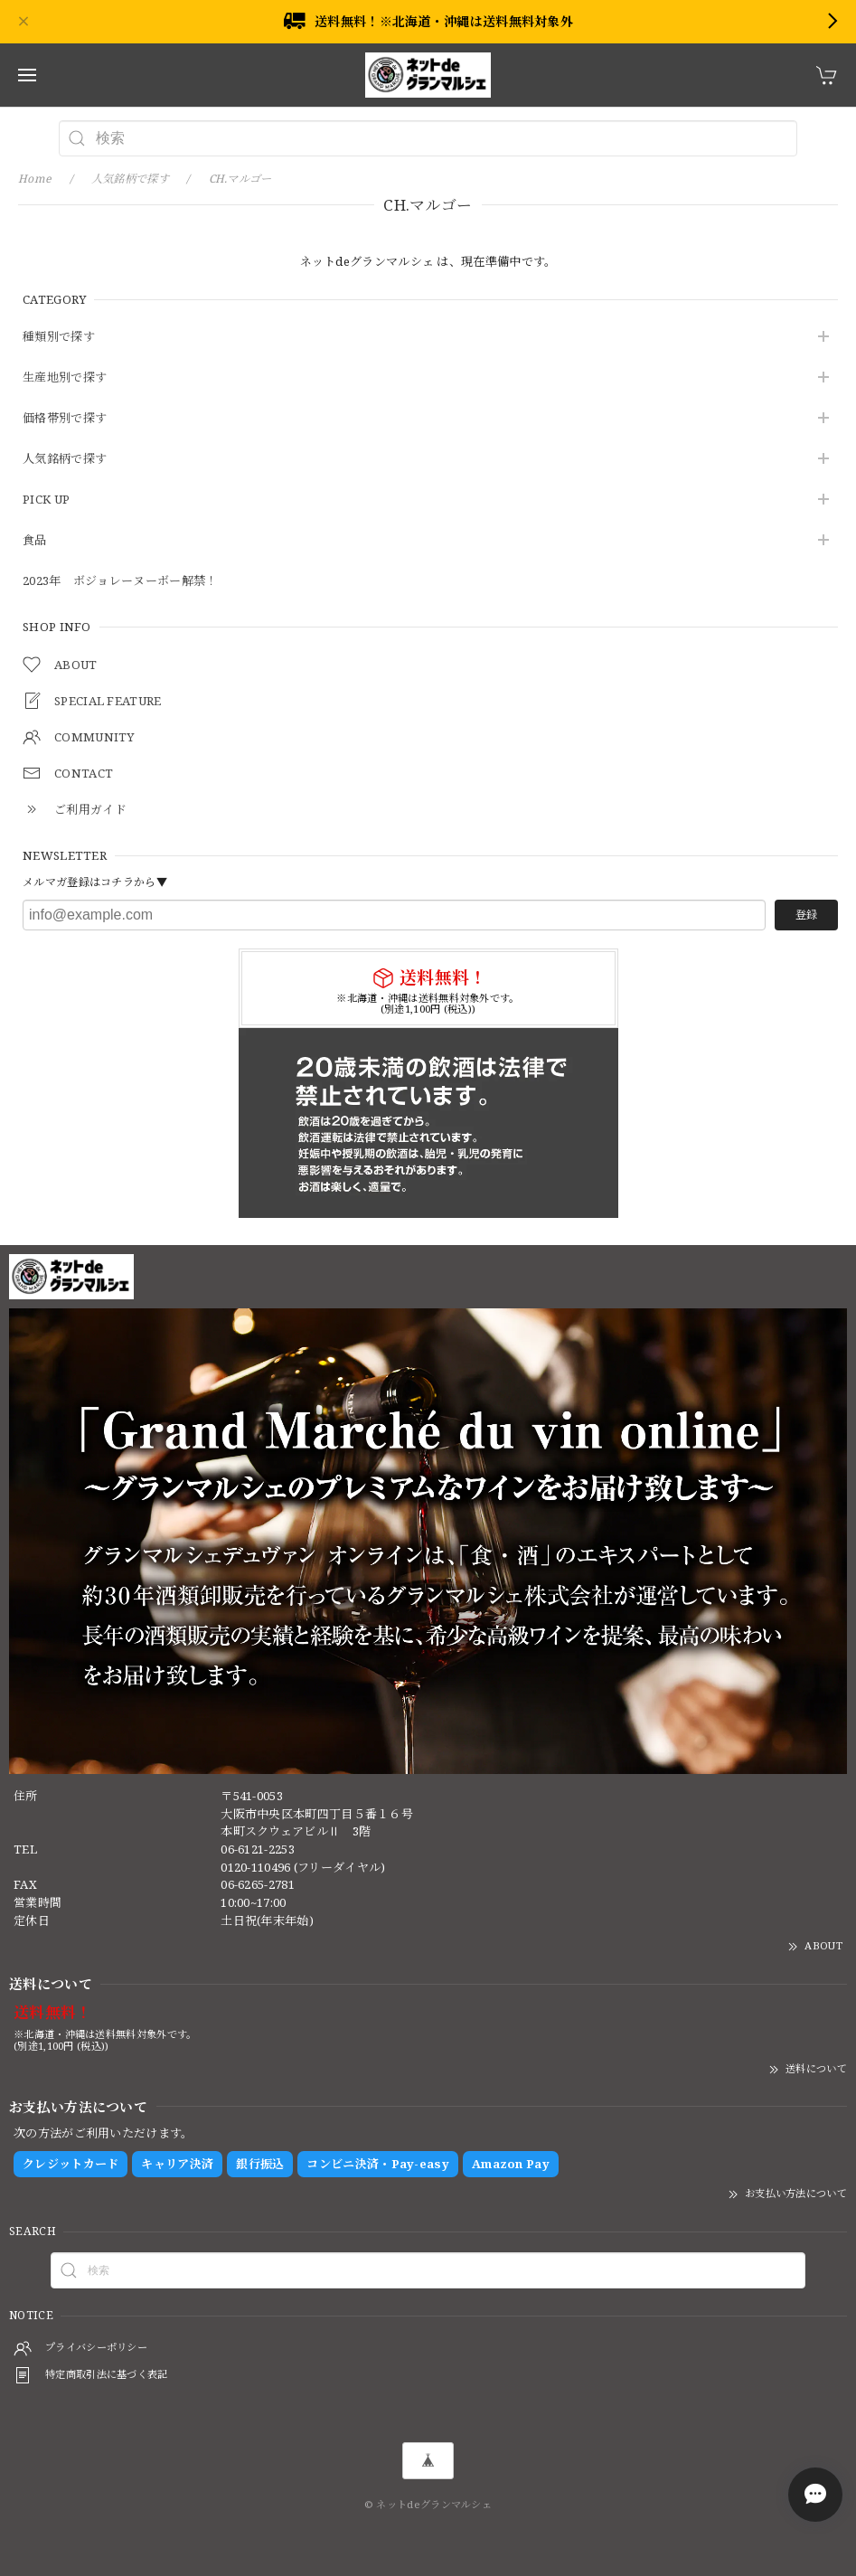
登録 (806, 914)
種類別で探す (59, 337)
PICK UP (46, 500)
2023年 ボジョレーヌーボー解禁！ (120, 581)
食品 (35, 540)
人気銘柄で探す (65, 459)
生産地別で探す (65, 378)
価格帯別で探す (65, 418)
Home (35, 178)
